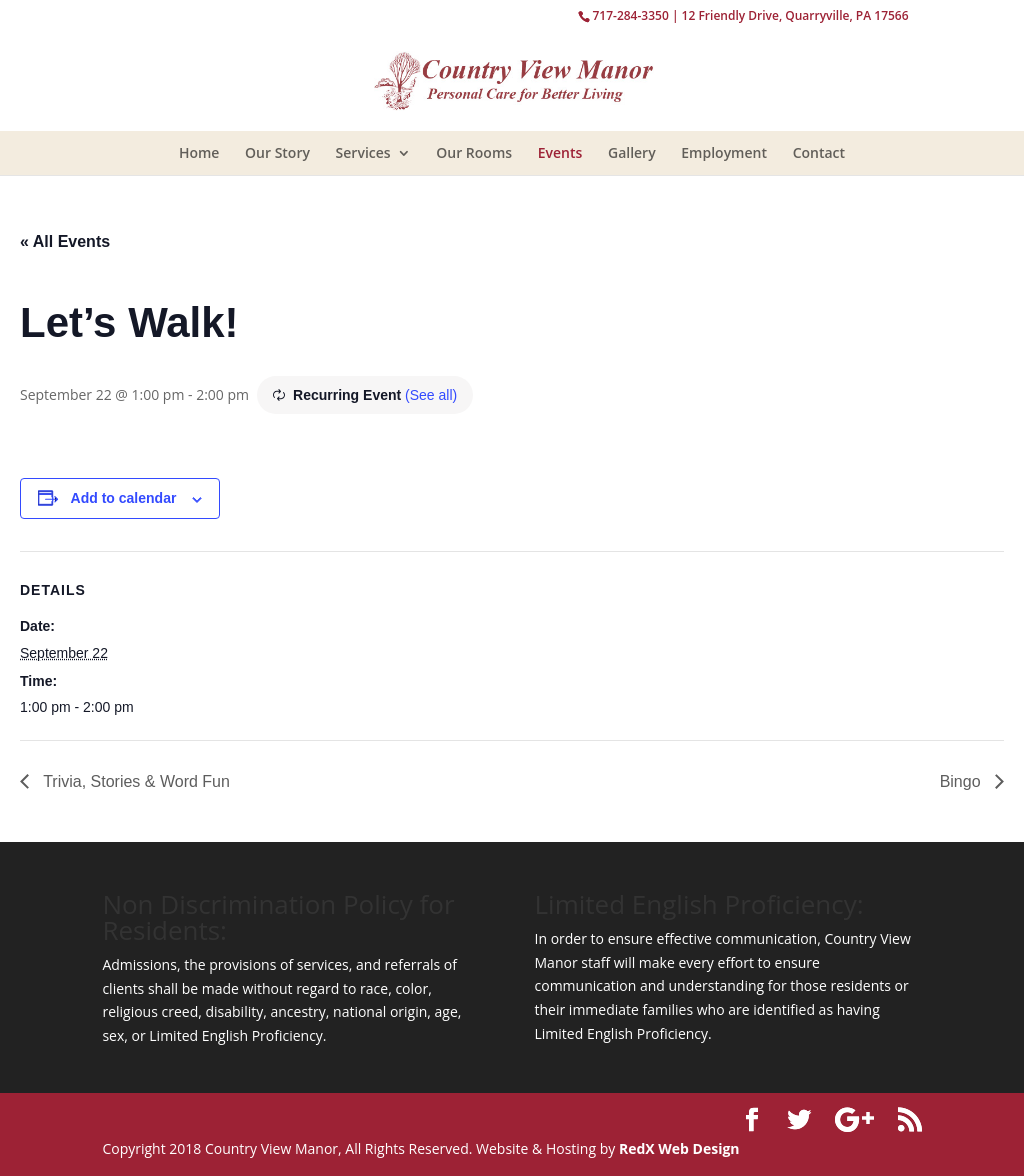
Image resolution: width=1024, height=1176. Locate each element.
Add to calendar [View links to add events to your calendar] (124, 498)
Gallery (632, 152)
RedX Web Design (679, 1148)
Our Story (277, 152)
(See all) (431, 395)
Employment (724, 152)
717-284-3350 (630, 15)
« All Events (65, 241)
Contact (819, 152)
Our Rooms (474, 152)
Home (199, 152)
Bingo (962, 781)
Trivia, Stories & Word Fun (134, 781)
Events (560, 152)
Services (363, 152)
